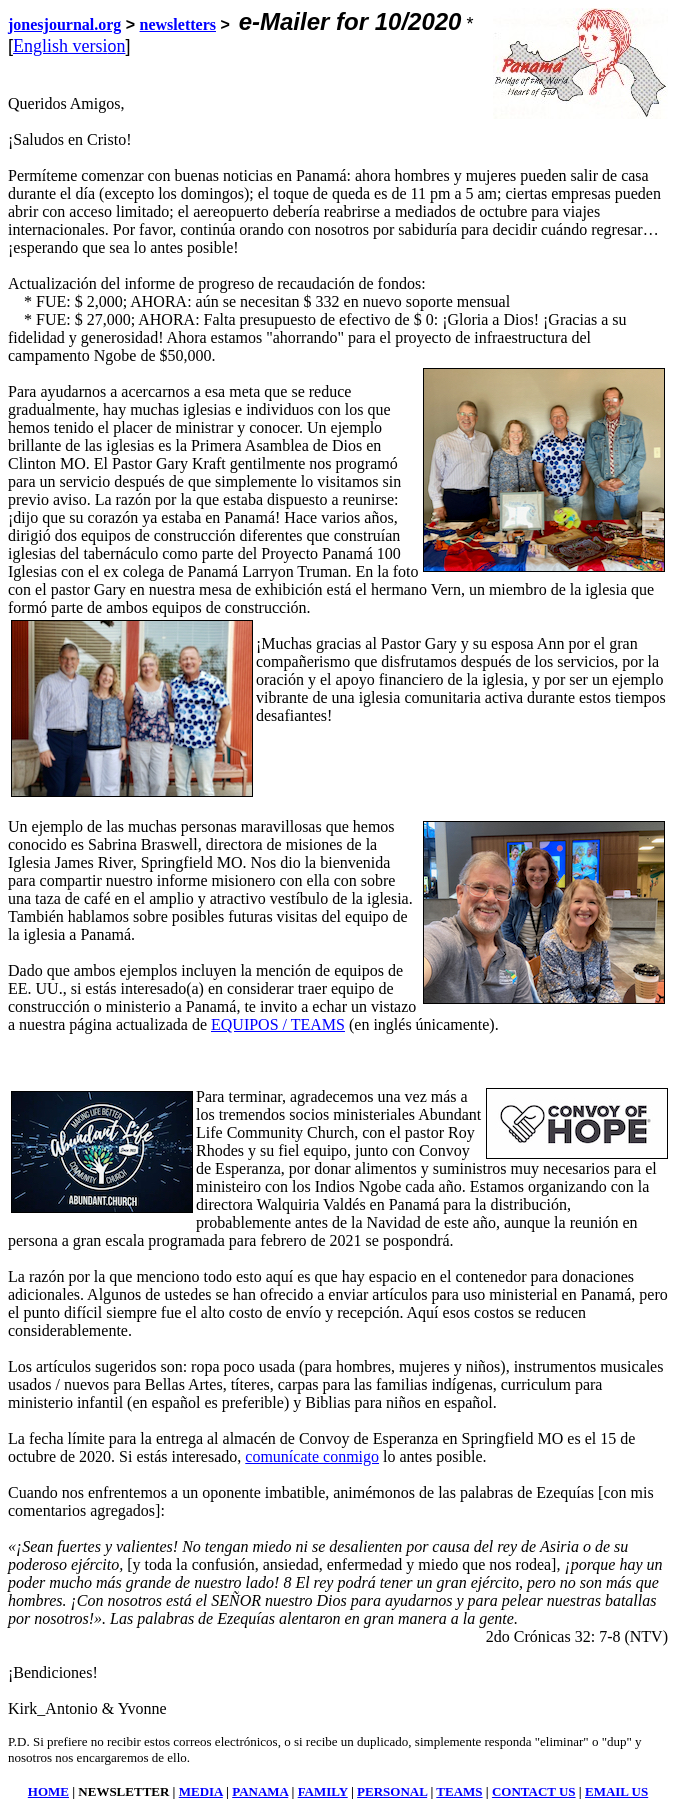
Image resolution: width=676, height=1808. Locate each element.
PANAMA (260, 1791)
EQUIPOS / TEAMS (278, 1024)
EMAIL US (616, 1791)
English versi (60, 46)
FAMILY (323, 1791)
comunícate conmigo (312, 1456)
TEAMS (459, 1791)
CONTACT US (534, 1791)
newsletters (178, 24)
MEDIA (201, 1791)
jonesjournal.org (64, 24)
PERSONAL (392, 1791)
